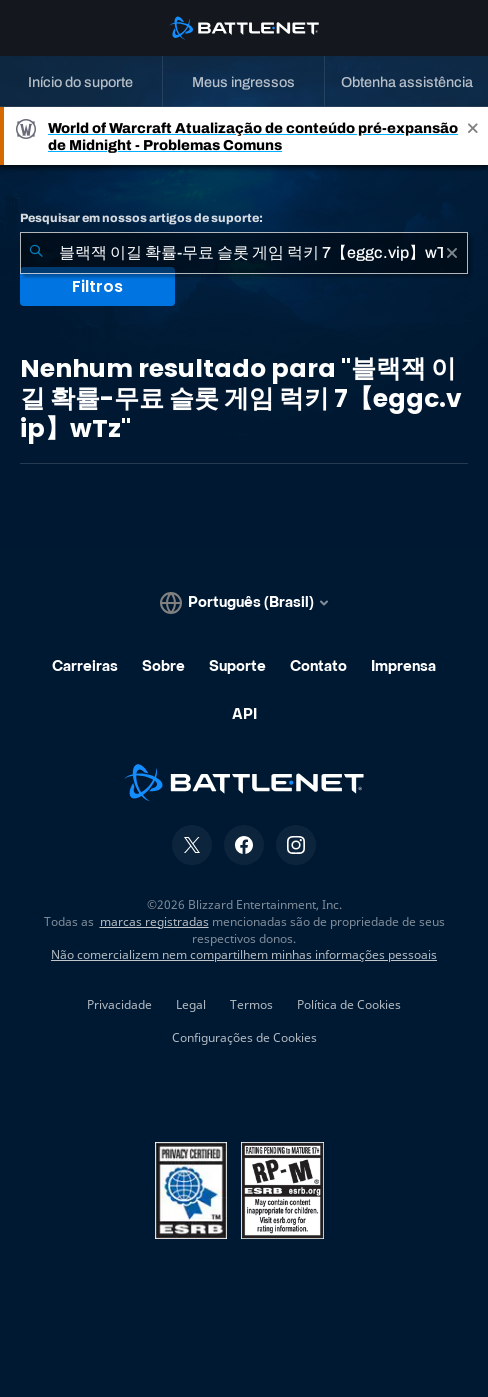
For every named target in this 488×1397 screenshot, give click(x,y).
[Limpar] (452, 253)
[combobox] (244, 253)
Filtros (97, 286)
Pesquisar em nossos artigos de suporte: (141, 218)
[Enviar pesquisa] (36, 253)
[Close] (473, 136)
